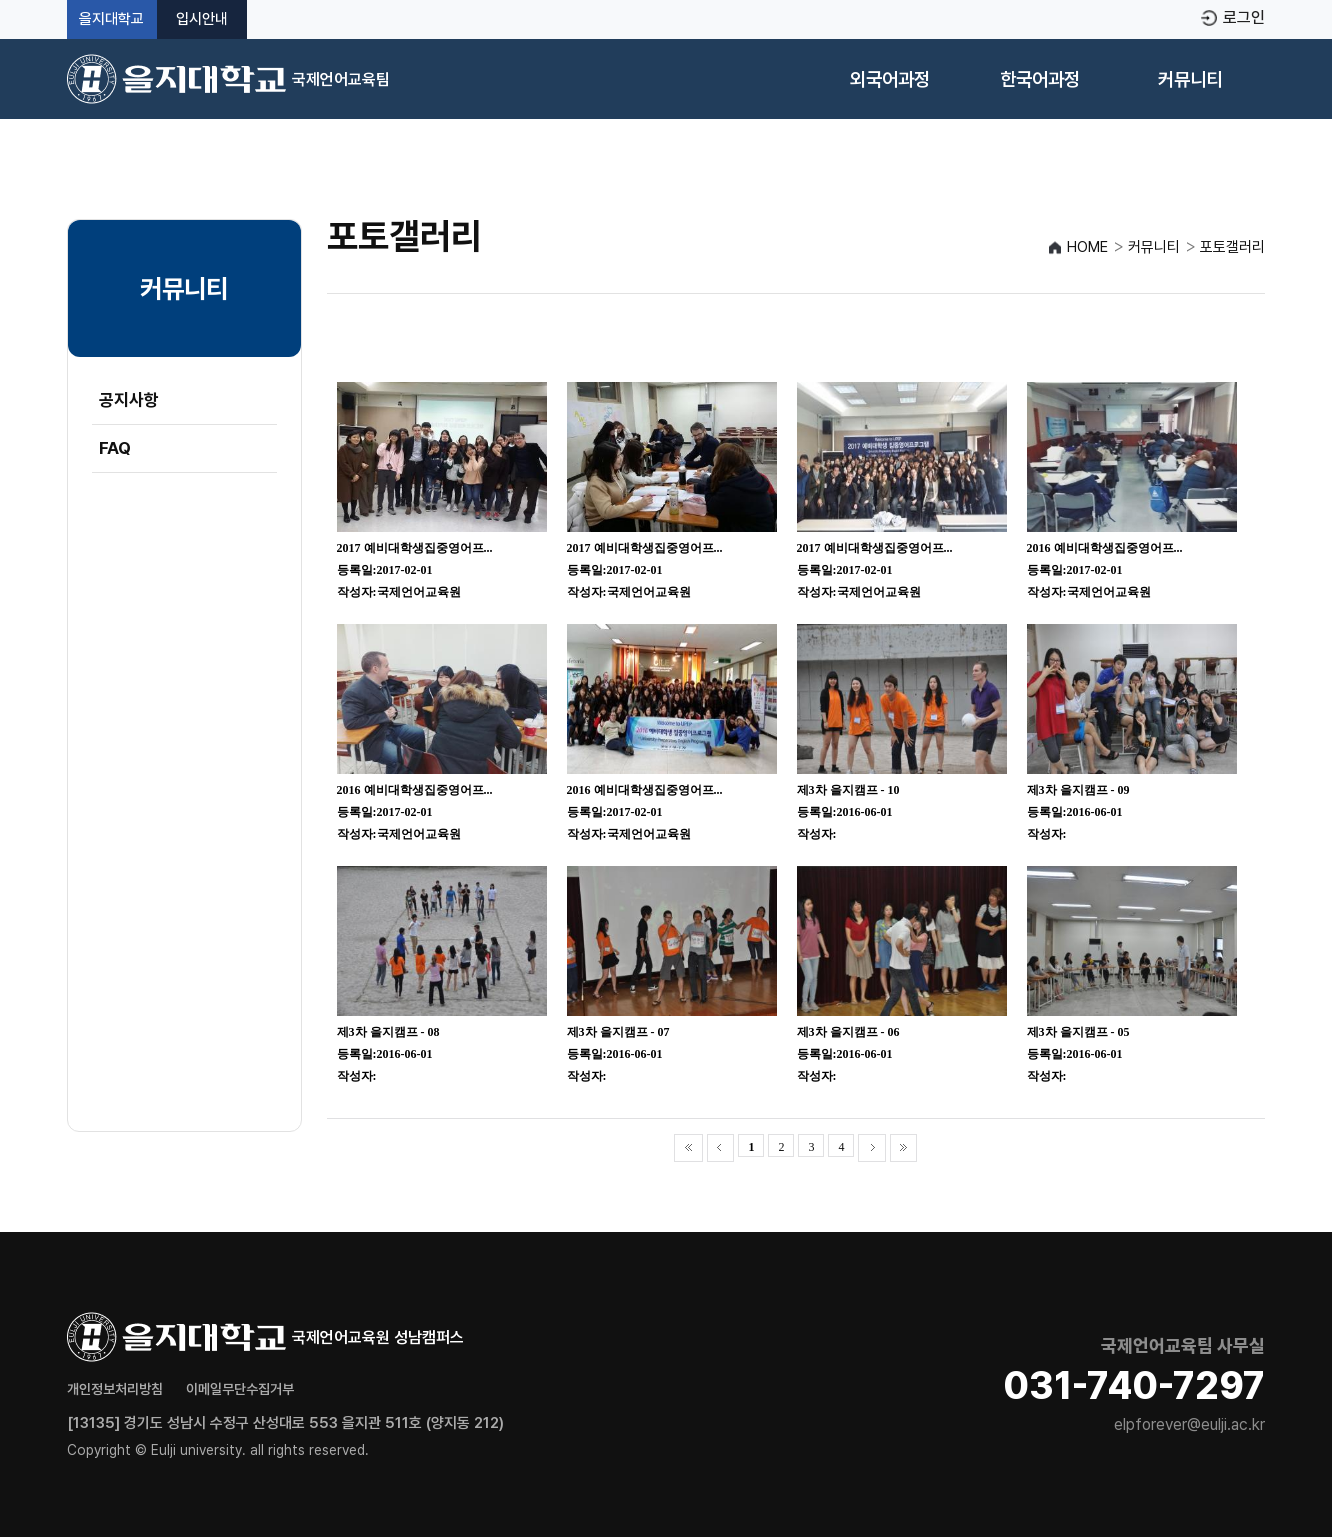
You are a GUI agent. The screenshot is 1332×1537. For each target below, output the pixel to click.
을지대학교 (111, 19)
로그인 (1244, 18)
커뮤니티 (1190, 79)
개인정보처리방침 (115, 1389)
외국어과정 (890, 79)
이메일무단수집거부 (240, 1389)
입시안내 (202, 19)
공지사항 (129, 400)
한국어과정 (1040, 79)
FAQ (115, 448)
